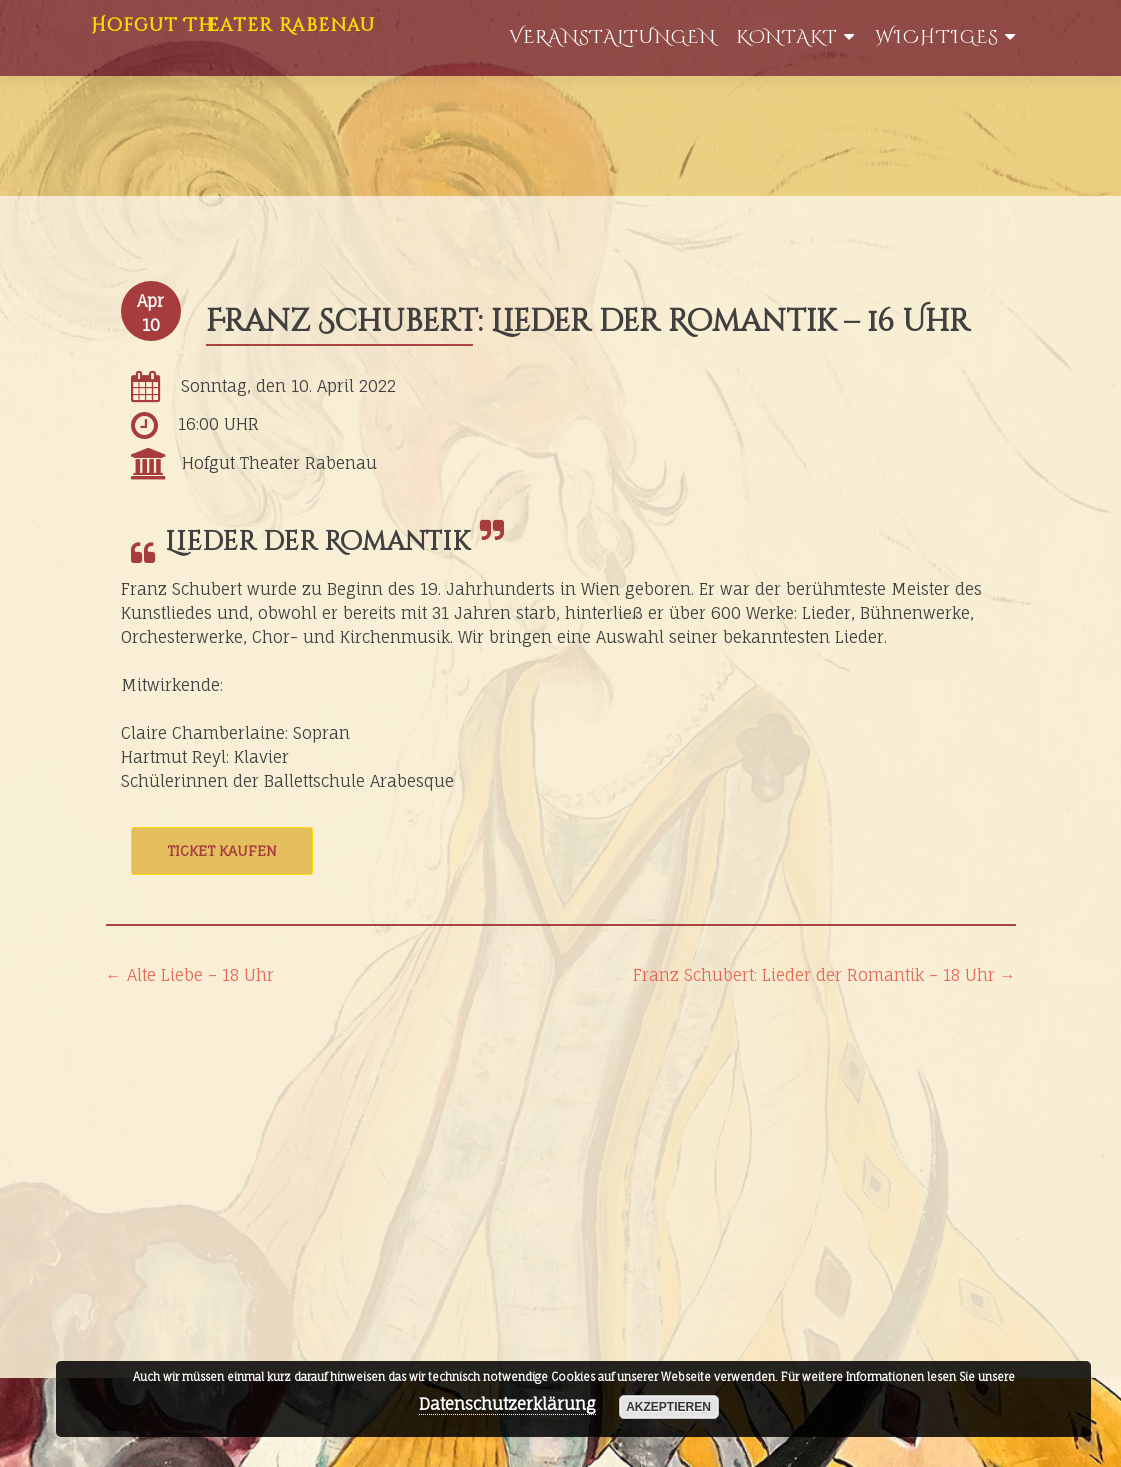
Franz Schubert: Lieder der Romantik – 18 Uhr (824, 975)
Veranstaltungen (612, 37)
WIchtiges (937, 37)
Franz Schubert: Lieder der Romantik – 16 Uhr (588, 322)
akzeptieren (668, 1407)
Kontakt (787, 37)
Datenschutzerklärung (507, 1404)
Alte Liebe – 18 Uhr (190, 975)
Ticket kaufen (222, 850)
